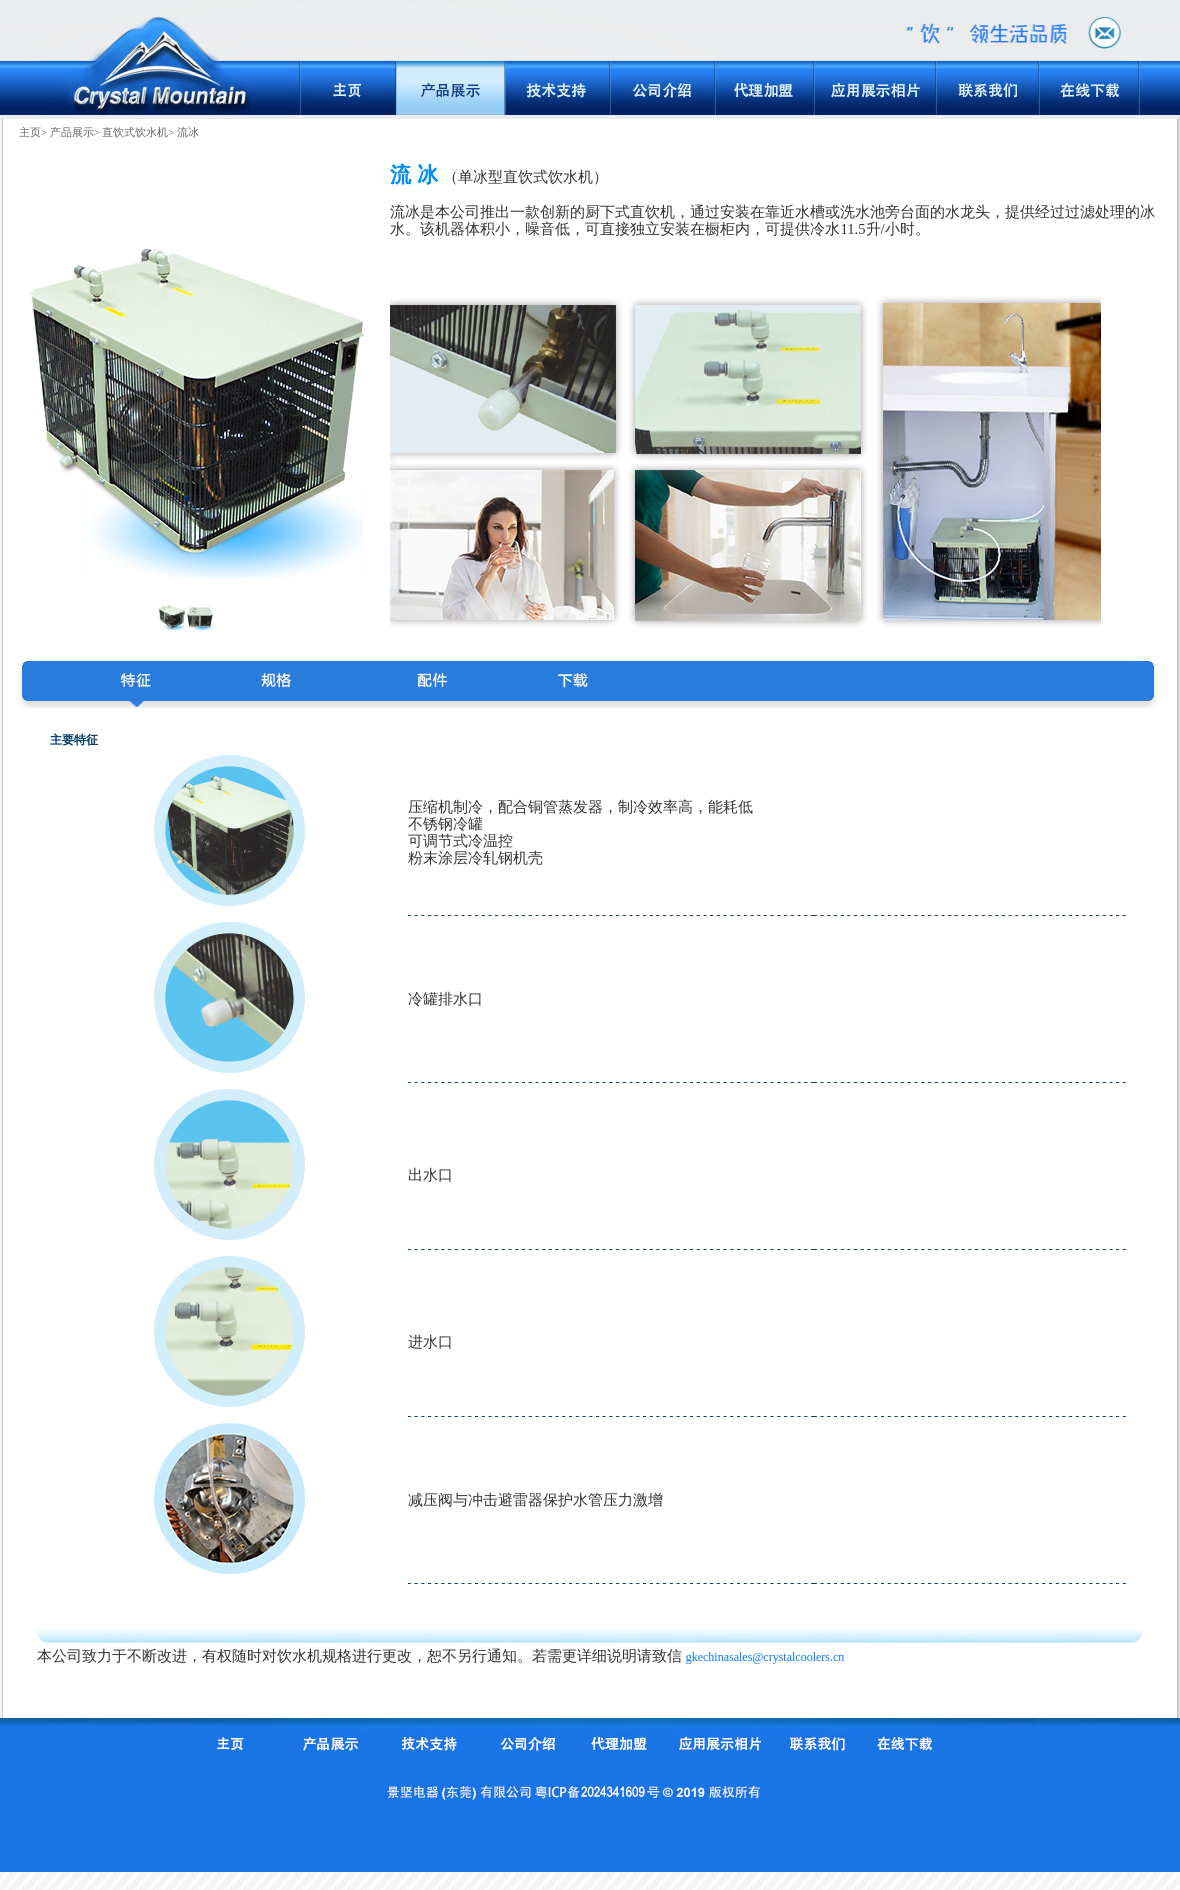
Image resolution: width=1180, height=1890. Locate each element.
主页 (30, 132)
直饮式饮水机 (135, 132)
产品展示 (72, 132)
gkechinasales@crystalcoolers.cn (765, 1657)
